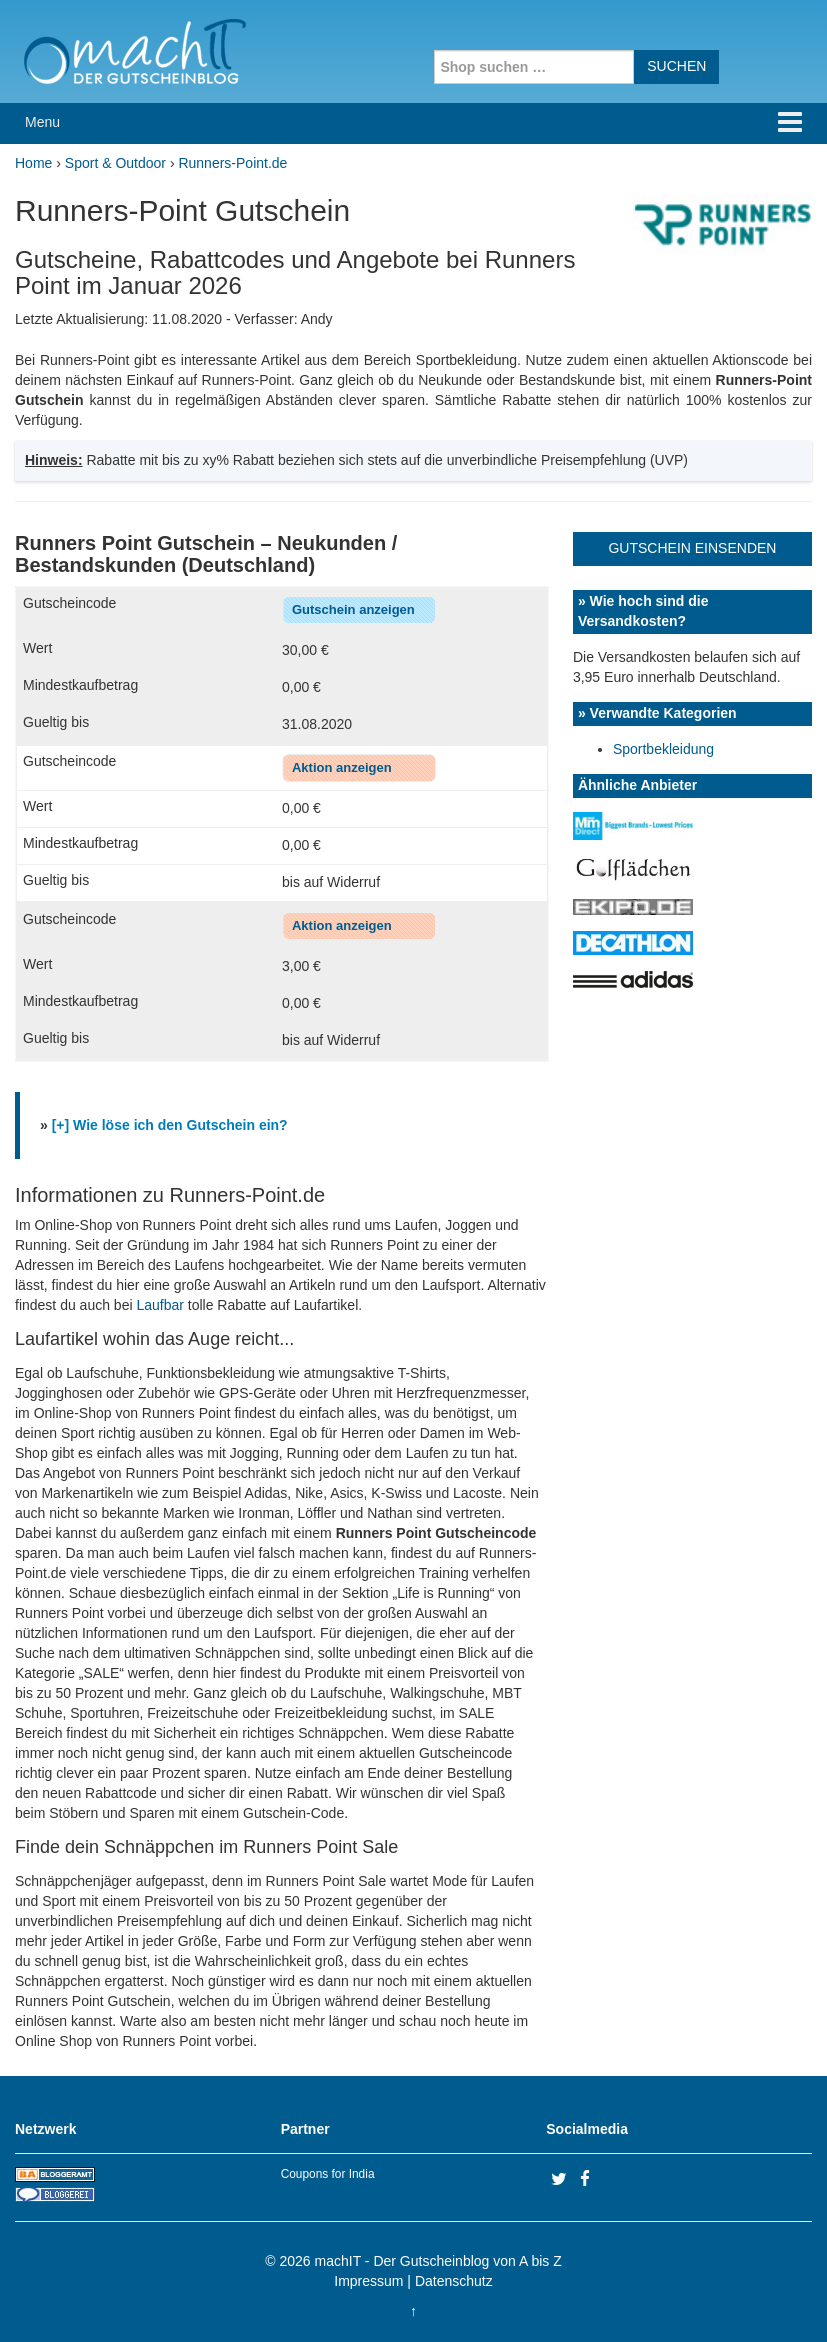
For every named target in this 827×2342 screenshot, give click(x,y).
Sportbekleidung (663, 749)
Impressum (368, 2281)
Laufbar (159, 1305)
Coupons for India (328, 2174)
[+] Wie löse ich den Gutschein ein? (170, 1125)
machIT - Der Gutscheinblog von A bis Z (438, 2261)
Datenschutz (454, 2281)
